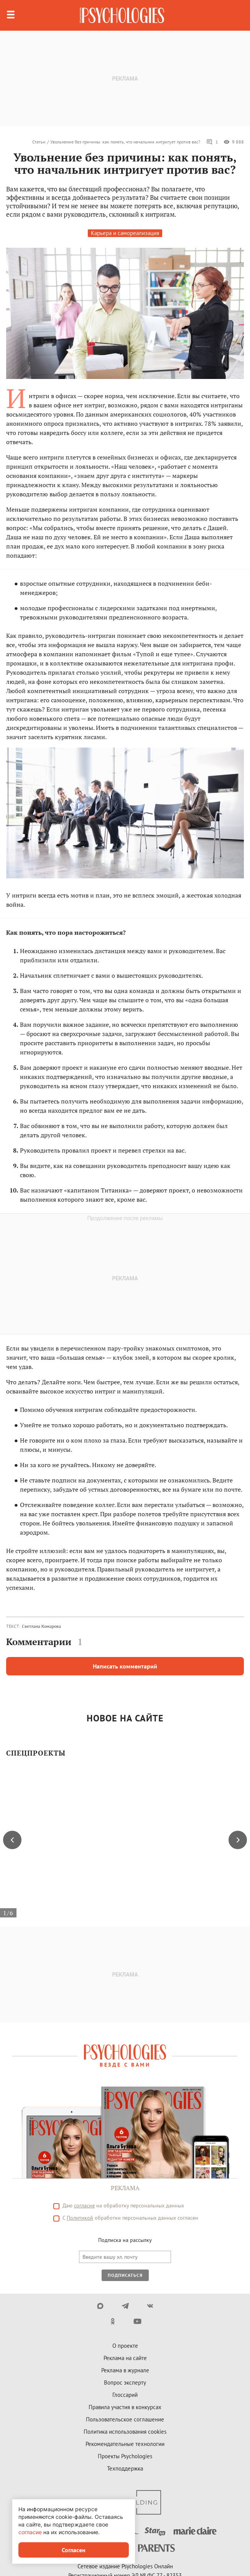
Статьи (39, 142)
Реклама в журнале (125, 2370)
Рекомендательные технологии (125, 2444)
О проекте (125, 2345)
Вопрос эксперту (125, 2382)
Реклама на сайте (125, 2358)
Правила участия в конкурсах (125, 2407)
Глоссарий (125, 2394)
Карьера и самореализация (125, 233)
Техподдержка (125, 2468)
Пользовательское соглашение (125, 2419)
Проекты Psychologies (125, 2456)
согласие (84, 2205)
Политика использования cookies (125, 2431)
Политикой (80, 2217)
